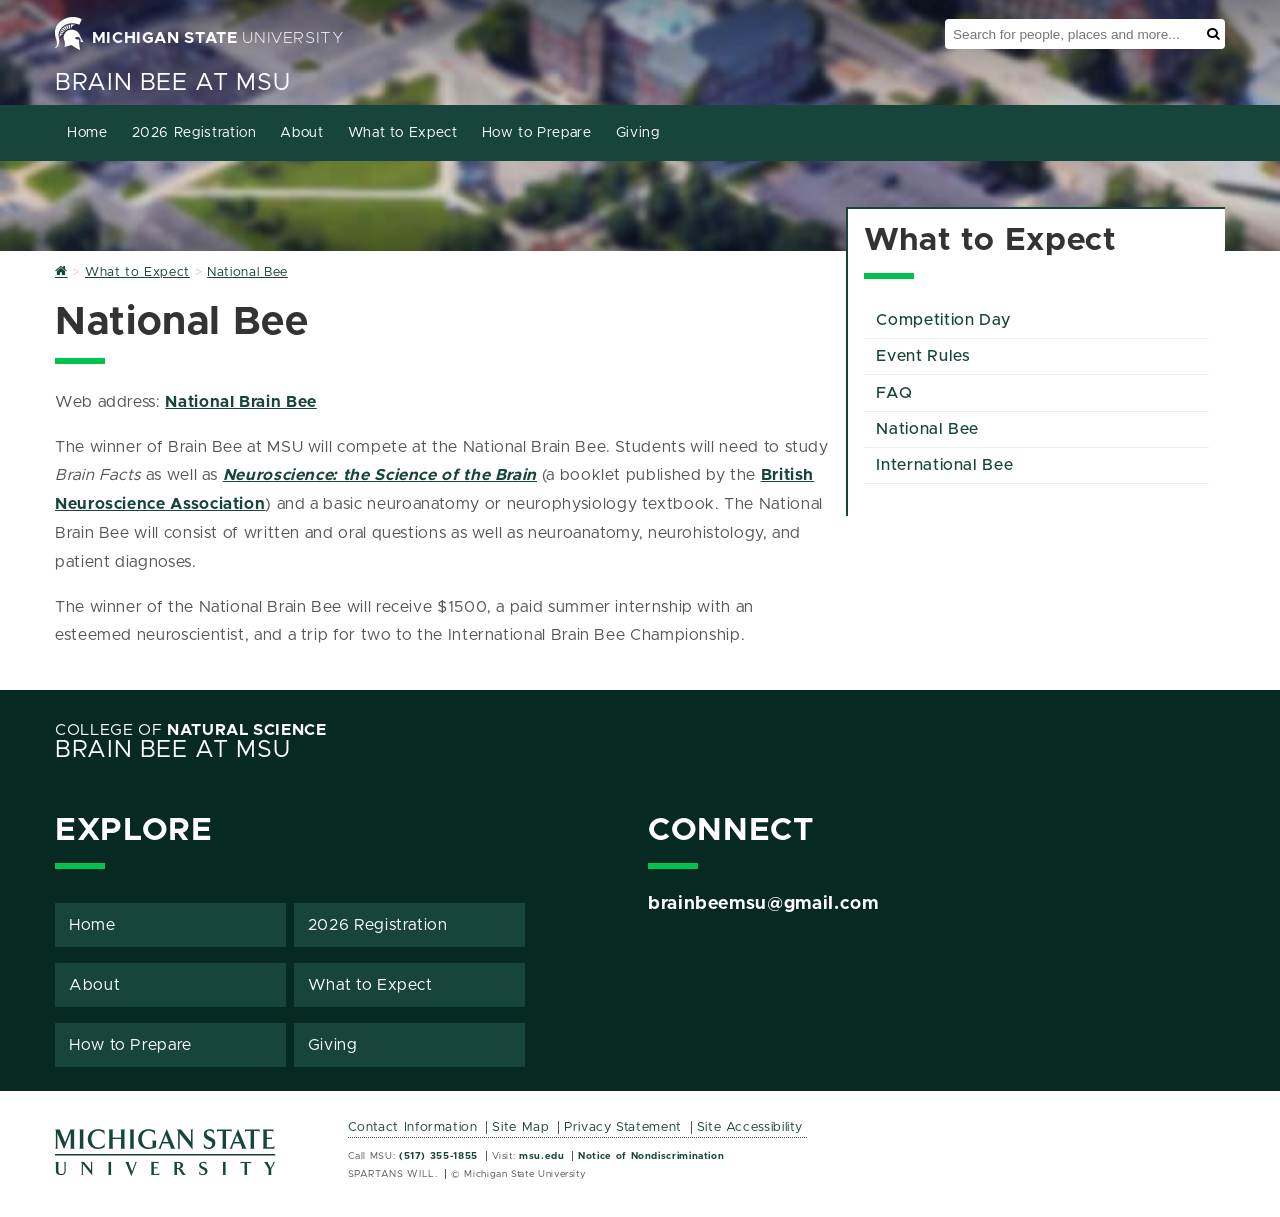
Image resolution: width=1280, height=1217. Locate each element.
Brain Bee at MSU (172, 83)
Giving (638, 133)
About (301, 133)
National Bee (927, 429)
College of (191, 730)
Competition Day (943, 320)
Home (87, 133)
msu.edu (541, 1156)
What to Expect (403, 133)
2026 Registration (194, 133)
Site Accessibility (750, 1127)
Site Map (520, 1127)
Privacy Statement (623, 1127)
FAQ (894, 393)
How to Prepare (537, 133)
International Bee (944, 465)
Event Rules (923, 356)
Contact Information (413, 1127)
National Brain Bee (241, 402)
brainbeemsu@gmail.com (763, 904)
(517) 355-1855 (438, 1156)
